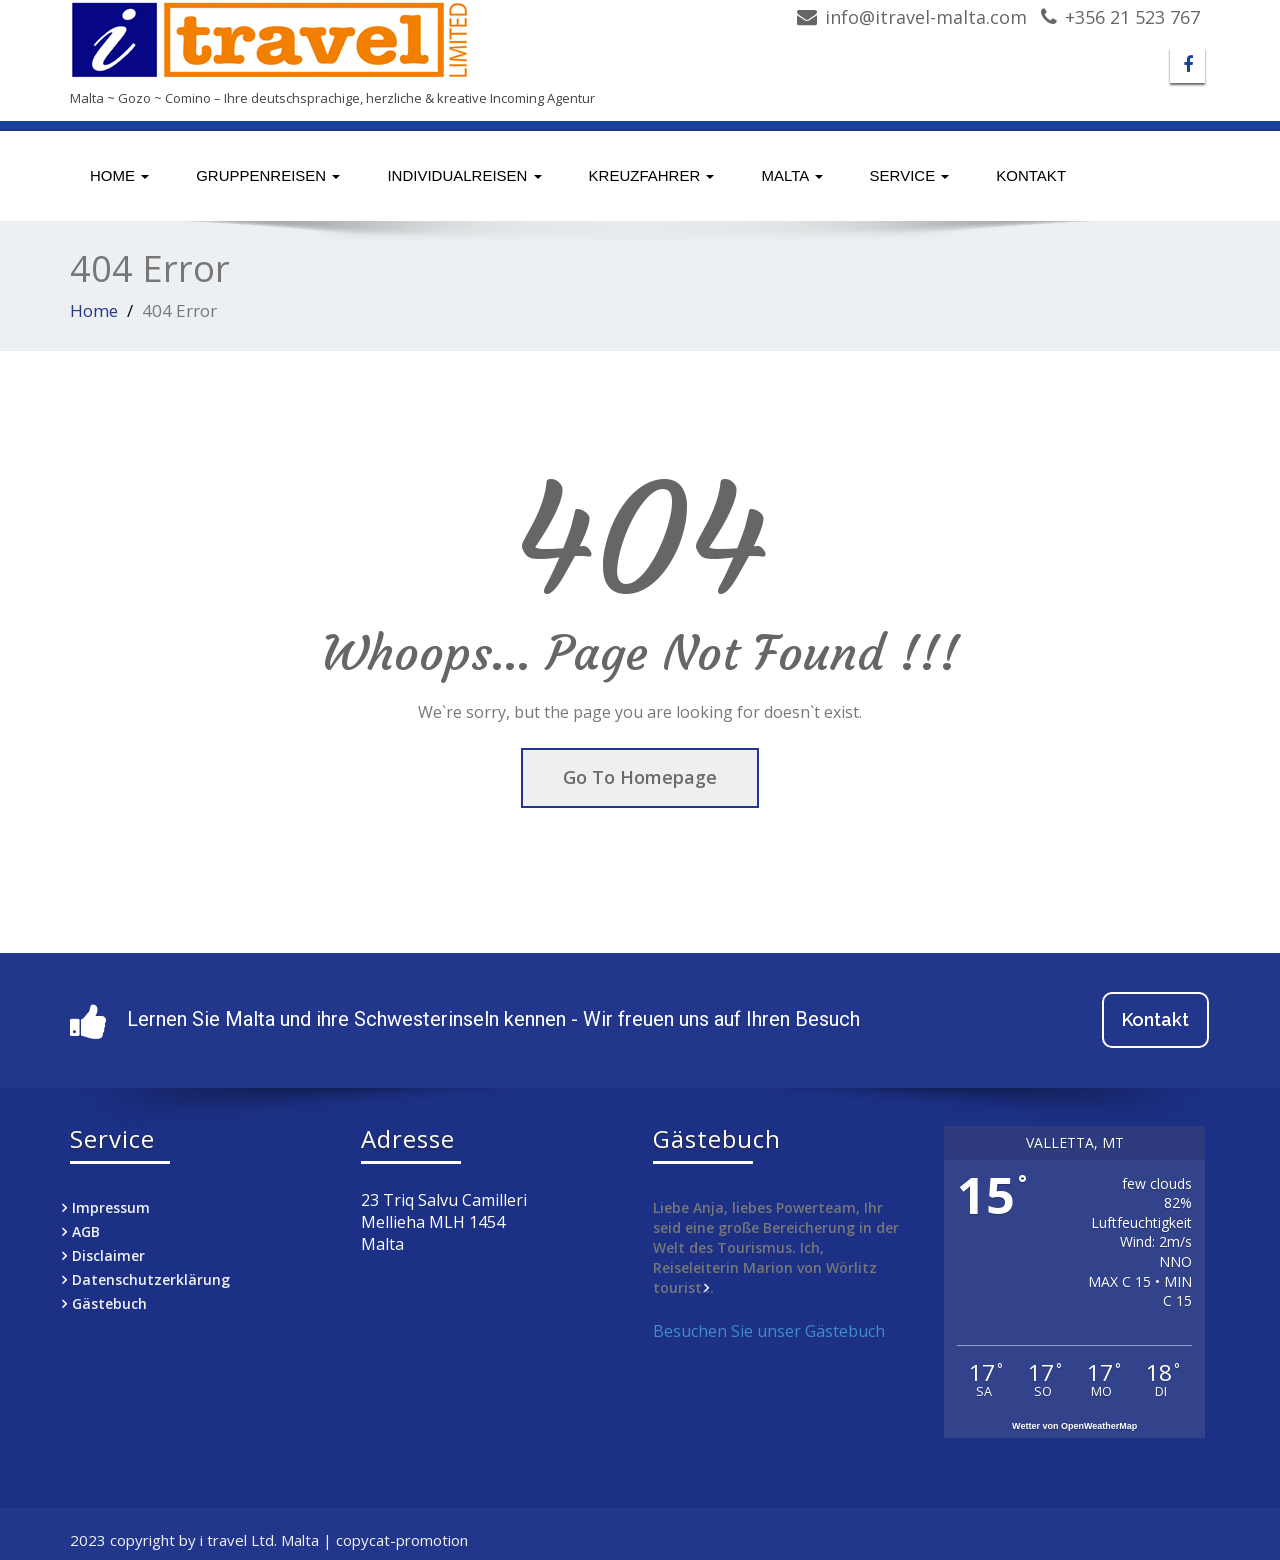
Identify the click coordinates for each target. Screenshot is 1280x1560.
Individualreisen (464, 175)
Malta (791, 175)
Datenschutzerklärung (151, 1279)
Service (910, 175)
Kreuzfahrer (652, 175)
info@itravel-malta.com (926, 17)
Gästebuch (109, 1303)
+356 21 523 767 (1132, 17)
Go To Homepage (640, 777)
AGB (86, 1231)
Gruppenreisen (268, 175)
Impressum (111, 1207)
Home (119, 175)
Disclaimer (108, 1255)
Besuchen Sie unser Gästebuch (769, 1331)
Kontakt (1031, 175)
